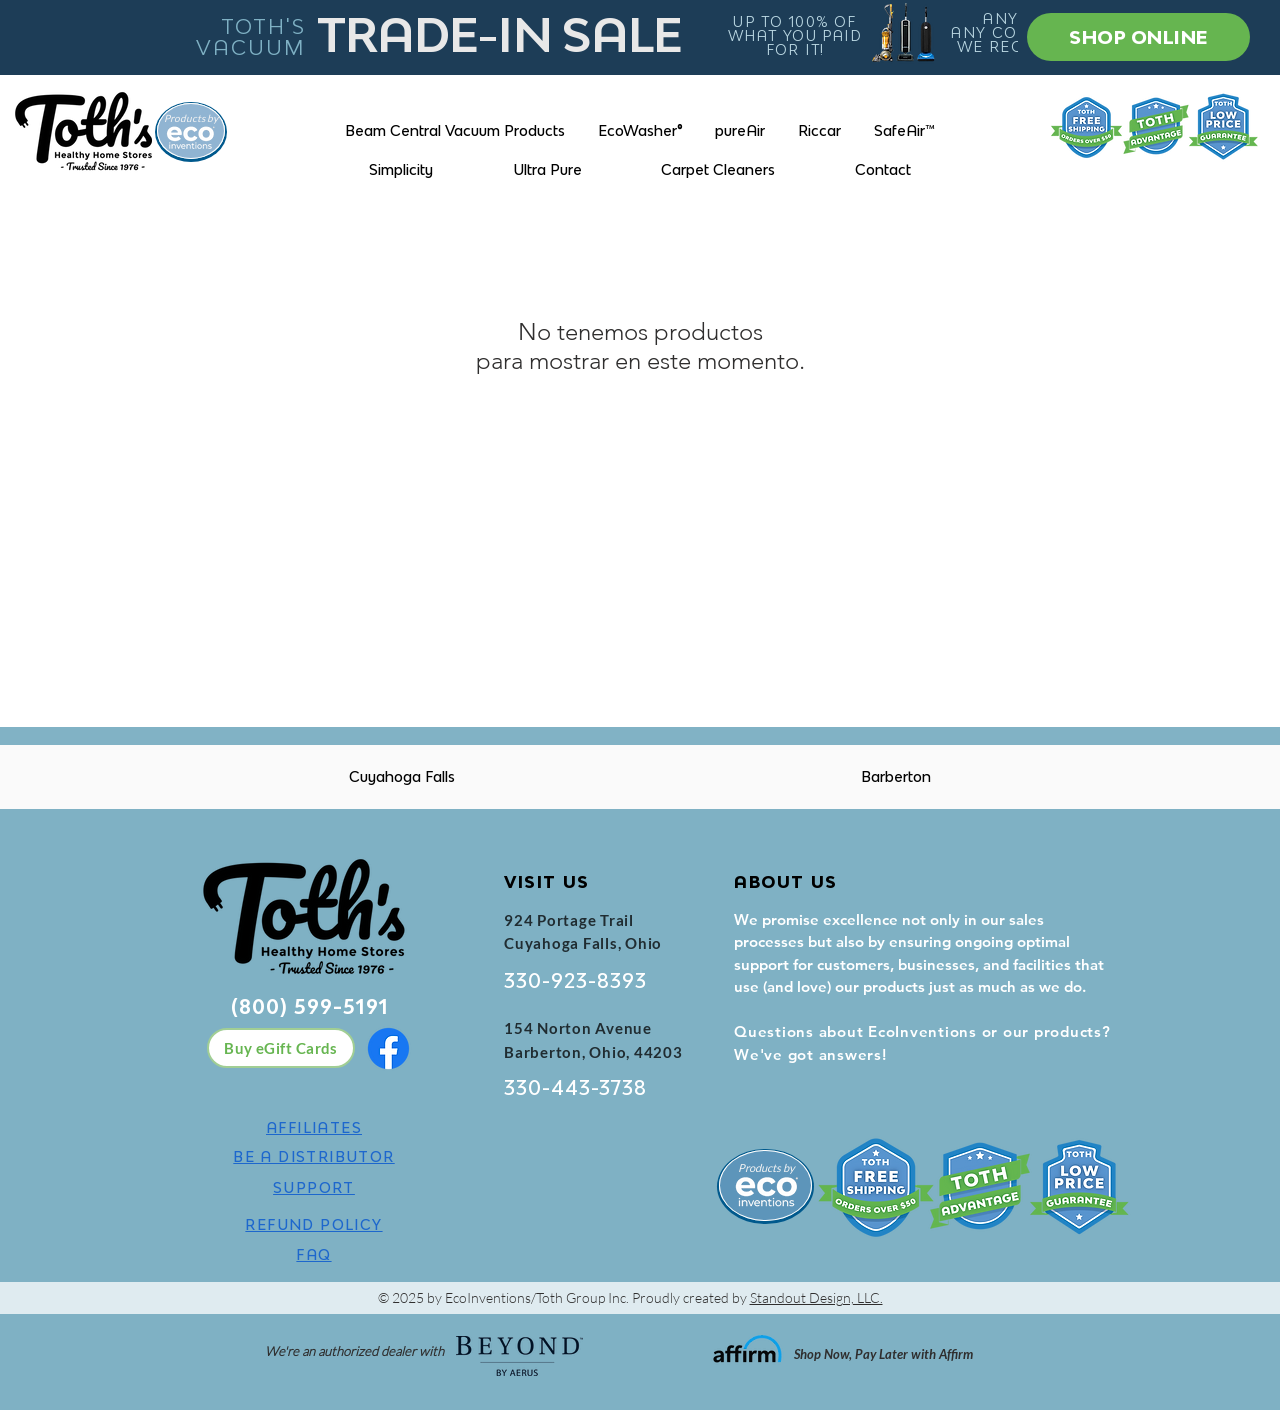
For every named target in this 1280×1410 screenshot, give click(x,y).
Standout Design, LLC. (816, 1297)
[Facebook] (388, 1048)
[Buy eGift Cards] (281, 1048)
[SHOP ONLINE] (1138, 37)
